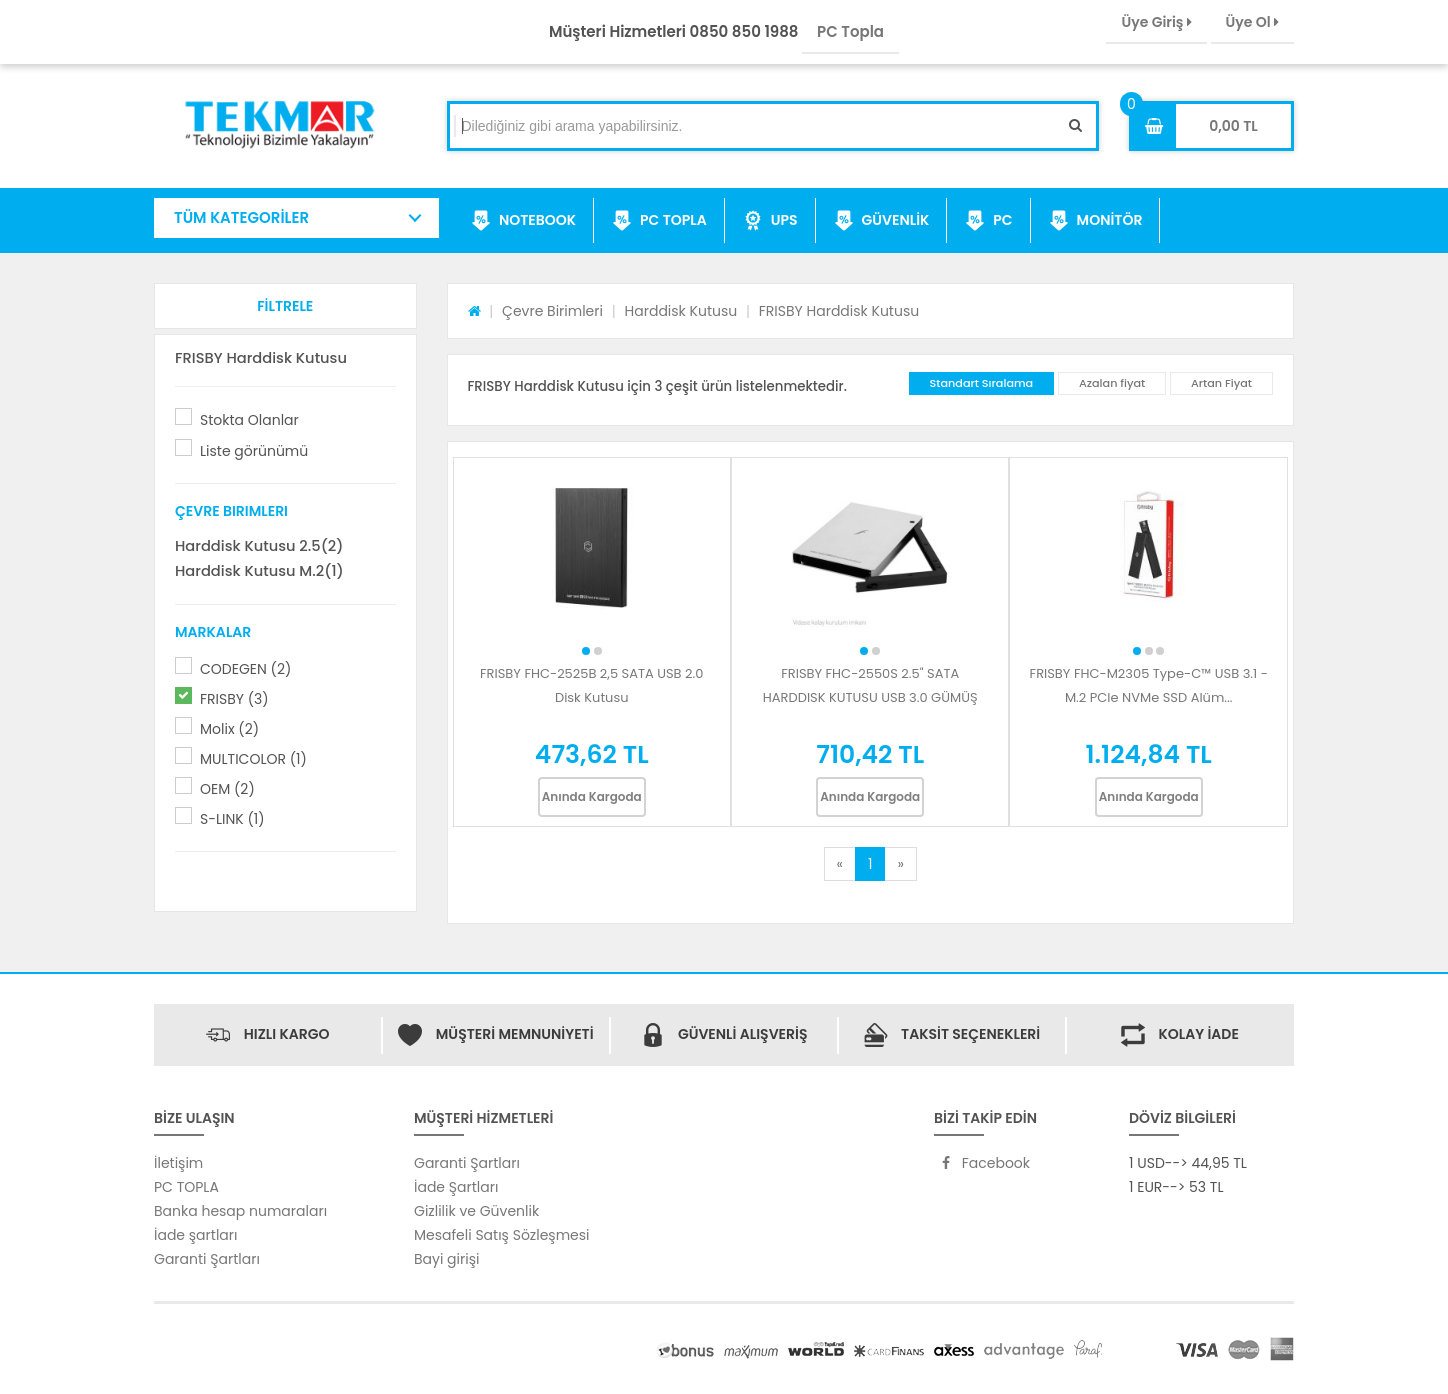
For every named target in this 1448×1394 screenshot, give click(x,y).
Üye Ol (1252, 22)
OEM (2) (227, 789)
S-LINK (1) (232, 819)
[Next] (900, 864)
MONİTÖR (1096, 221)
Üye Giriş (1156, 22)
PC (988, 221)
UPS (770, 221)
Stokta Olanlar (249, 420)
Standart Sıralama (982, 383)
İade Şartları (456, 1187)
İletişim (178, 1163)
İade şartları (195, 1235)
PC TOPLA (659, 221)
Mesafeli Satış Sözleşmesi (502, 1235)
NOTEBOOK (523, 221)
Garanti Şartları (207, 1259)
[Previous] (840, 864)
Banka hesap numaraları (240, 1211)
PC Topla (850, 31)
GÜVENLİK (882, 221)
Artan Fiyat (1221, 383)
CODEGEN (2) (245, 669)
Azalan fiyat (1112, 383)
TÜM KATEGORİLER (241, 217)
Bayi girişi (446, 1259)
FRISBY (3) (234, 699)
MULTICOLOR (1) (253, 759)
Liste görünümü (254, 451)
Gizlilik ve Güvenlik (476, 1211)
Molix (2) (229, 729)
